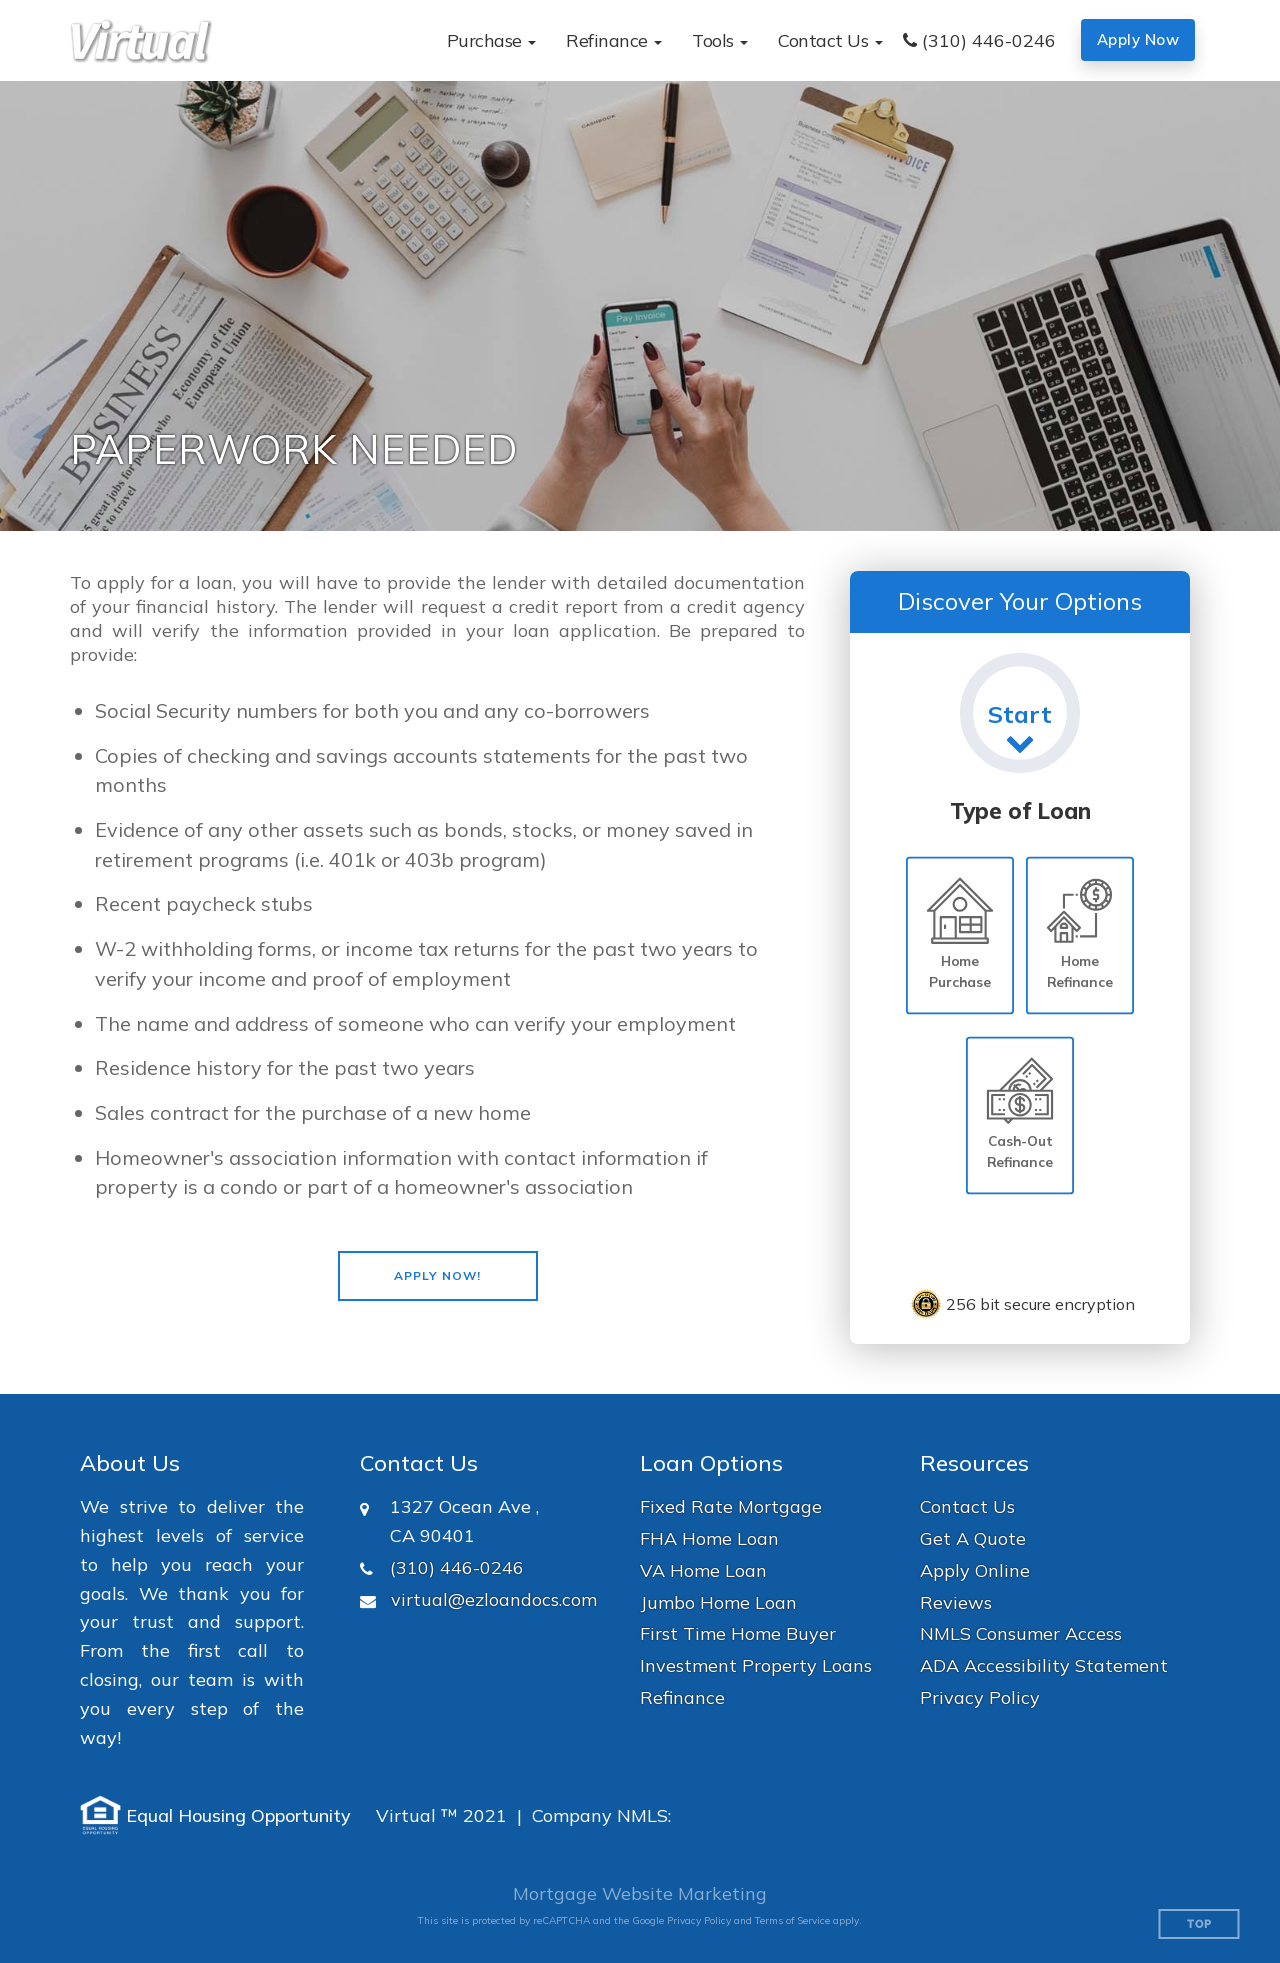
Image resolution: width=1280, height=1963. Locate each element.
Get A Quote (973, 1538)
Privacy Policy (980, 1697)
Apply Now (1138, 39)
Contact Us (967, 1506)
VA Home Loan (703, 1570)
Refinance (682, 1697)
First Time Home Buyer (738, 1633)
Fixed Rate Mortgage (731, 1506)
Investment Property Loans (756, 1665)
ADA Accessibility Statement (1044, 1665)
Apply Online (975, 1570)
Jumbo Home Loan (718, 1602)
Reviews (956, 1602)
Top (1199, 1924)
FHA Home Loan (709, 1538)
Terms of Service (792, 1920)
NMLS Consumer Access (1021, 1633)
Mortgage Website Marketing (640, 1893)
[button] (492, 41)
